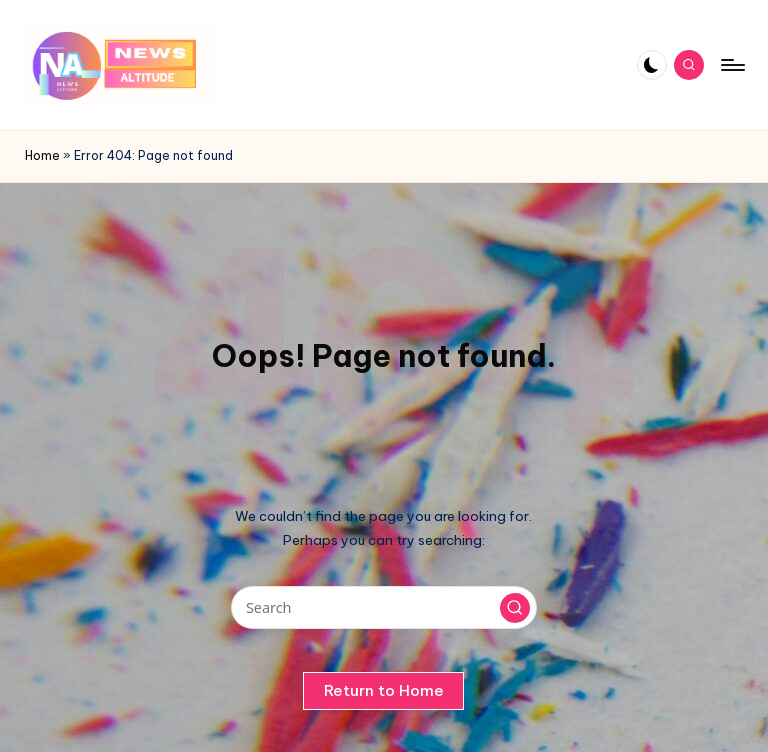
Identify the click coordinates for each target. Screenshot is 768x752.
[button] (515, 608)
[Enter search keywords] (383, 607)
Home (42, 155)
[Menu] (731, 65)
